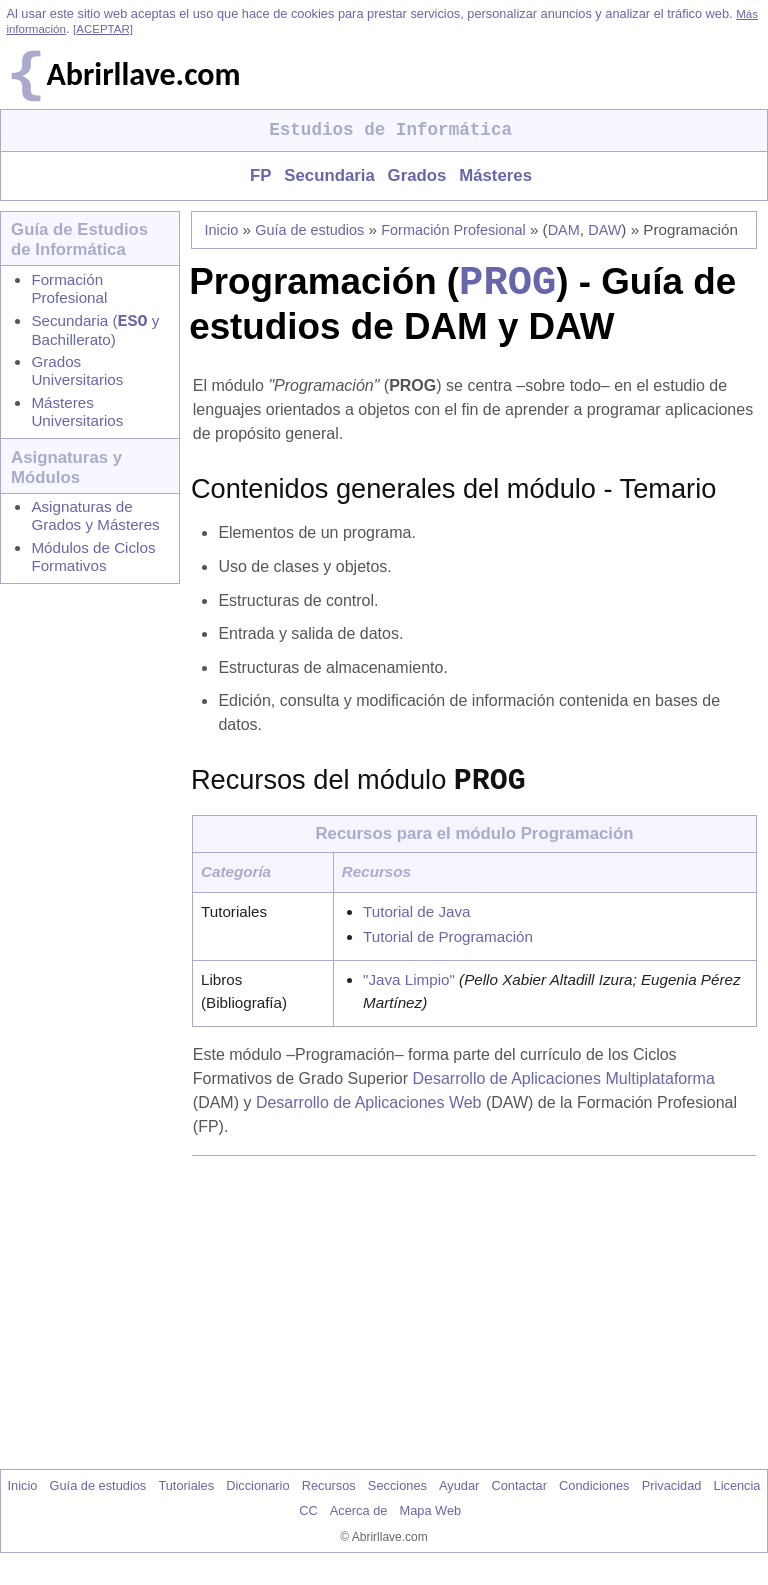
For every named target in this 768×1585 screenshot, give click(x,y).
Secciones (397, 1501)
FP (260, 175)
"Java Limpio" (409, 995)
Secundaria (329, 175)
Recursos (329, 1501)
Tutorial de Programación (448, 952)
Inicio (222, 230)
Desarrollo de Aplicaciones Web (369, 1118)
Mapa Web (431, 1526)
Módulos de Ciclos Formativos (93, 560)
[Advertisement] (478, 1328)
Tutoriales (186, 1501)
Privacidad (672, 1501)
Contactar (518, 1501)
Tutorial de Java (417, 927)
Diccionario (257, 1501)
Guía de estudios (309, 230)
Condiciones (594, 1501)
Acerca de (359, 1526)
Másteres (495, 175)
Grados (417, 175)
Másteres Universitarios (77, 415)
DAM (564, 230)
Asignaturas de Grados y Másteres (95, 519)
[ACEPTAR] (103, 29)
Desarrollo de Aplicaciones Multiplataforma (563, 1094)
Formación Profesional (69, 288)
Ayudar (459, 1501)
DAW (604, 230)
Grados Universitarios (77, 374)
